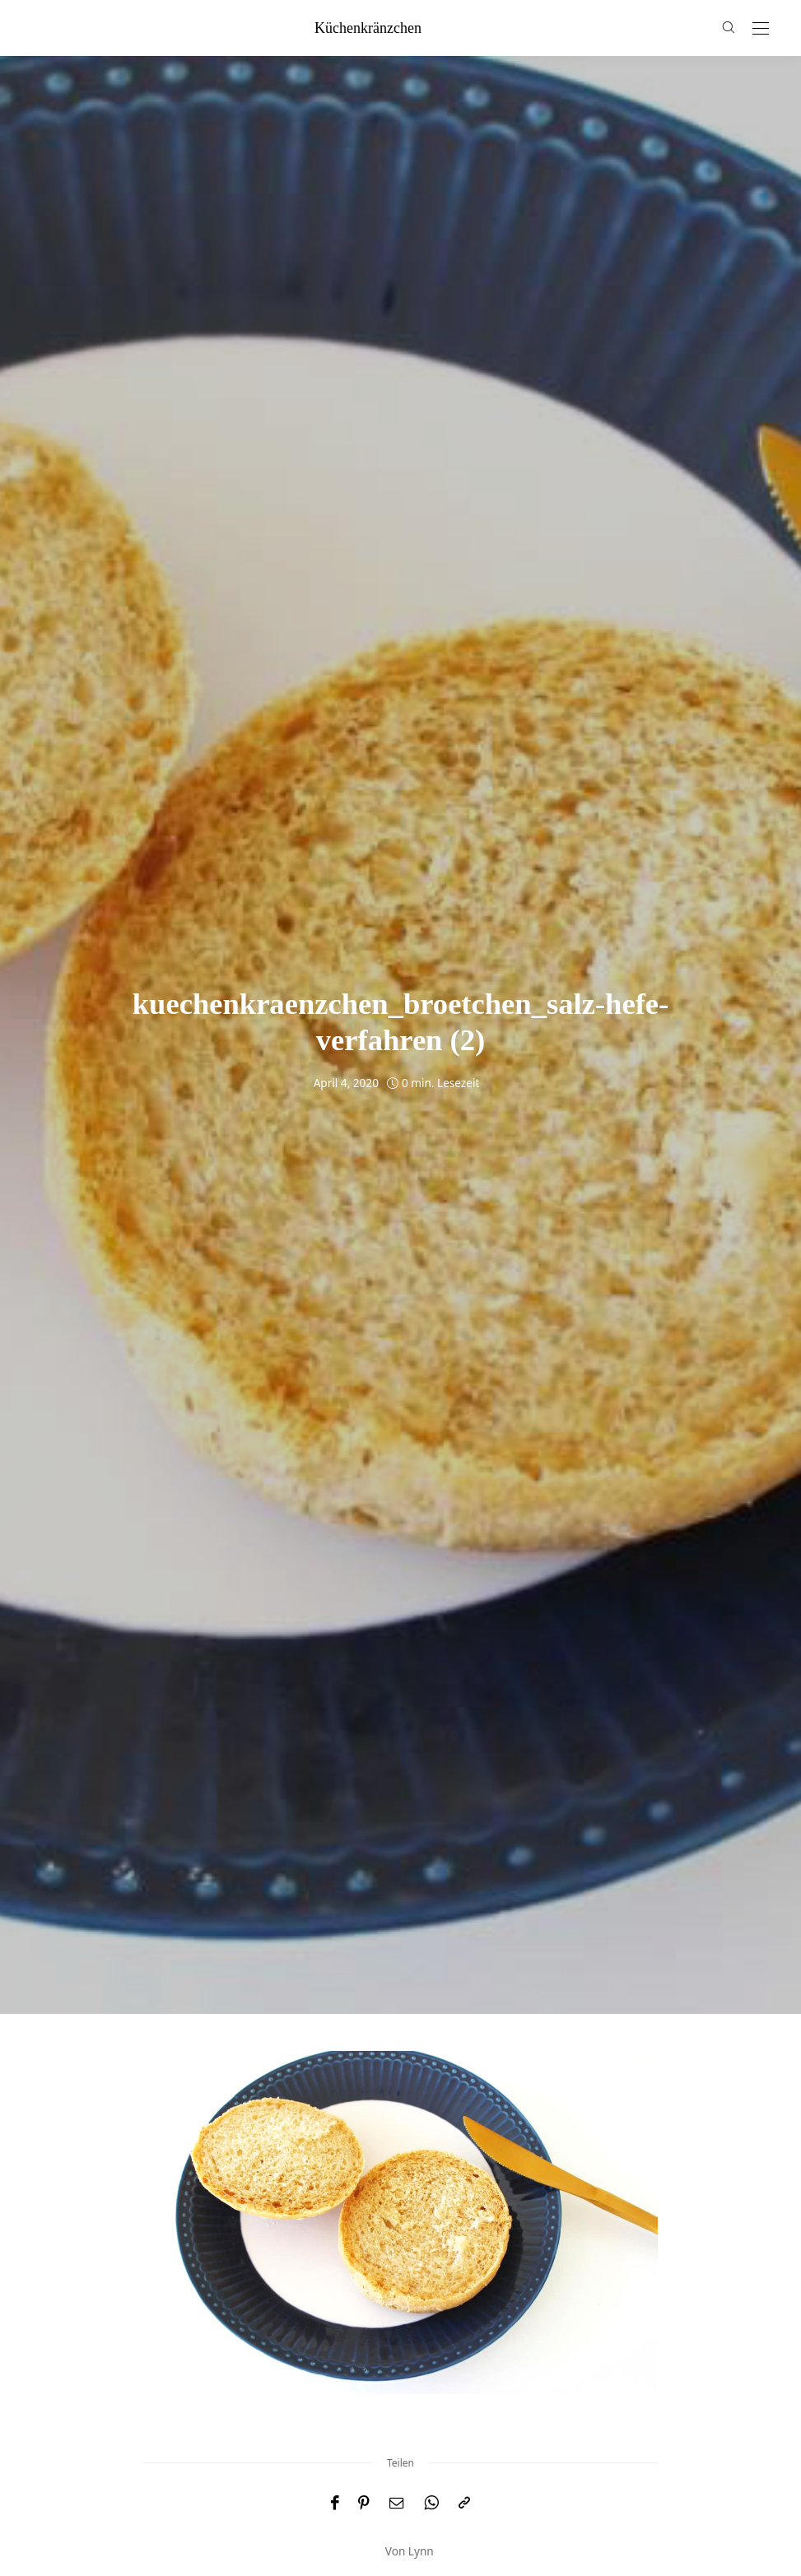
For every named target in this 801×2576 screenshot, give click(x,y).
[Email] (396, 2503)
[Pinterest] (364, 2503)
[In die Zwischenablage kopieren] (464, 2503)
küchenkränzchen (367, 28)
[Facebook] (335, 2503)
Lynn (421, 2551)
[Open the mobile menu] (761, 29)
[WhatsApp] (431, 2503)
